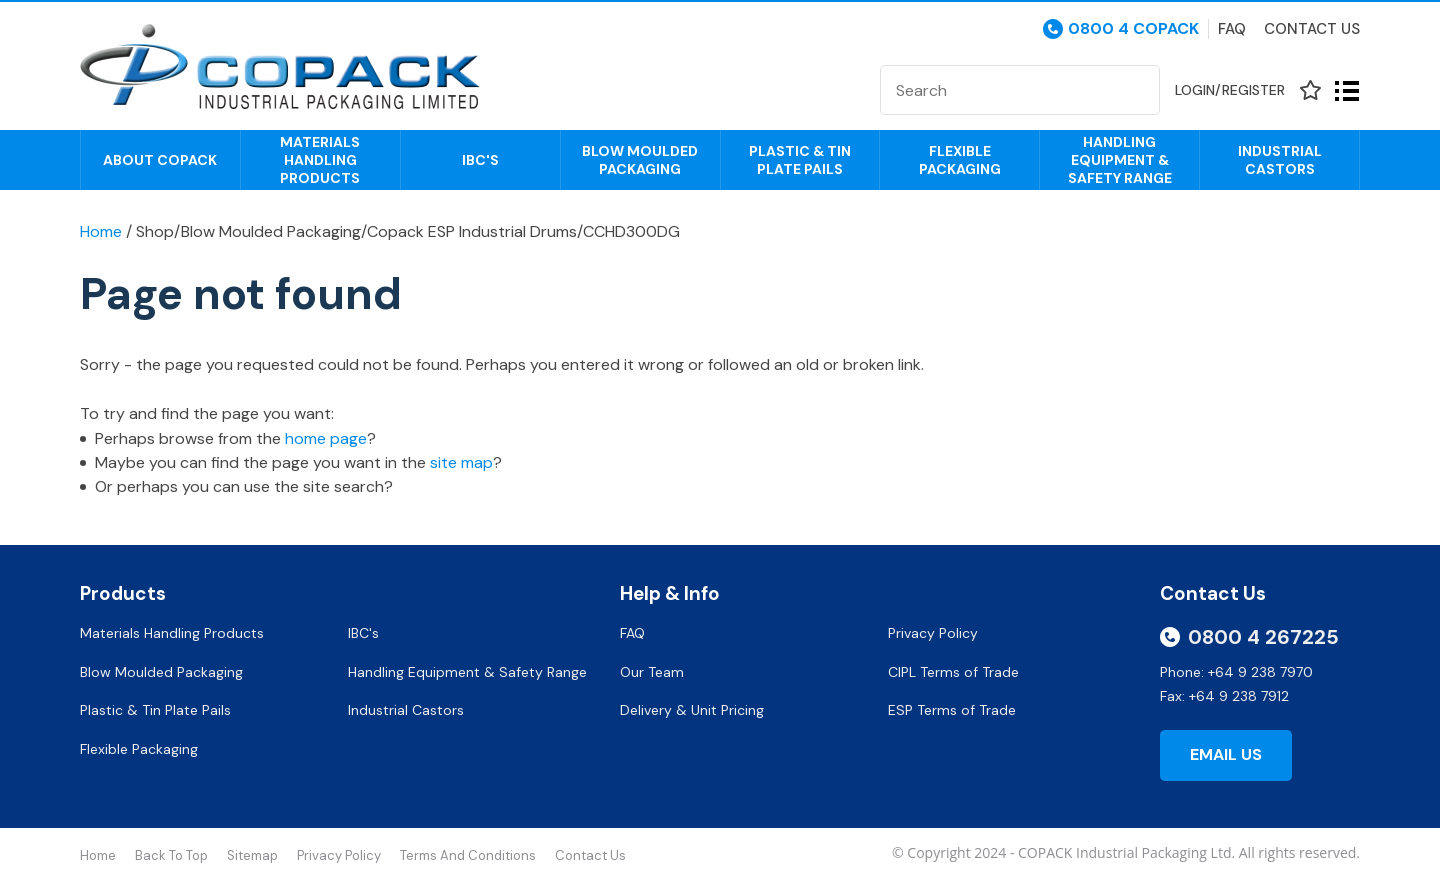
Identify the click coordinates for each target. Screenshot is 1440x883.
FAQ (634, 633)
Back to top (171, 855)
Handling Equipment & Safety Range (1120, 160)
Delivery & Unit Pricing (692, 710)
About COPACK (160, 160)
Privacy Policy (935, 633)
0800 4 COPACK (1133, 29)
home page (326, 438)
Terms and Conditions (468, 855)
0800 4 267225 (1263, 637)
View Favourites (1310, 90)
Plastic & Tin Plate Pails (800, 160)
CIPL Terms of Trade (953, 672)
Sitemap (252, 855)
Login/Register (1230, 90)
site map (461, 462)
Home (101, 231)
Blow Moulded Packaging (640, 160)
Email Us (1226, 754)
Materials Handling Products (320, 160)
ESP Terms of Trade (952, 710)
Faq (1232, 29)
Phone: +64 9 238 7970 (1236, 672)
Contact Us (1312, 29)
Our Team (654, 672)
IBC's (480, 160)
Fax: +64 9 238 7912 (1224, 696)
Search (1136, 90)
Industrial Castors (1280, 160)
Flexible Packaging (960, 160)
